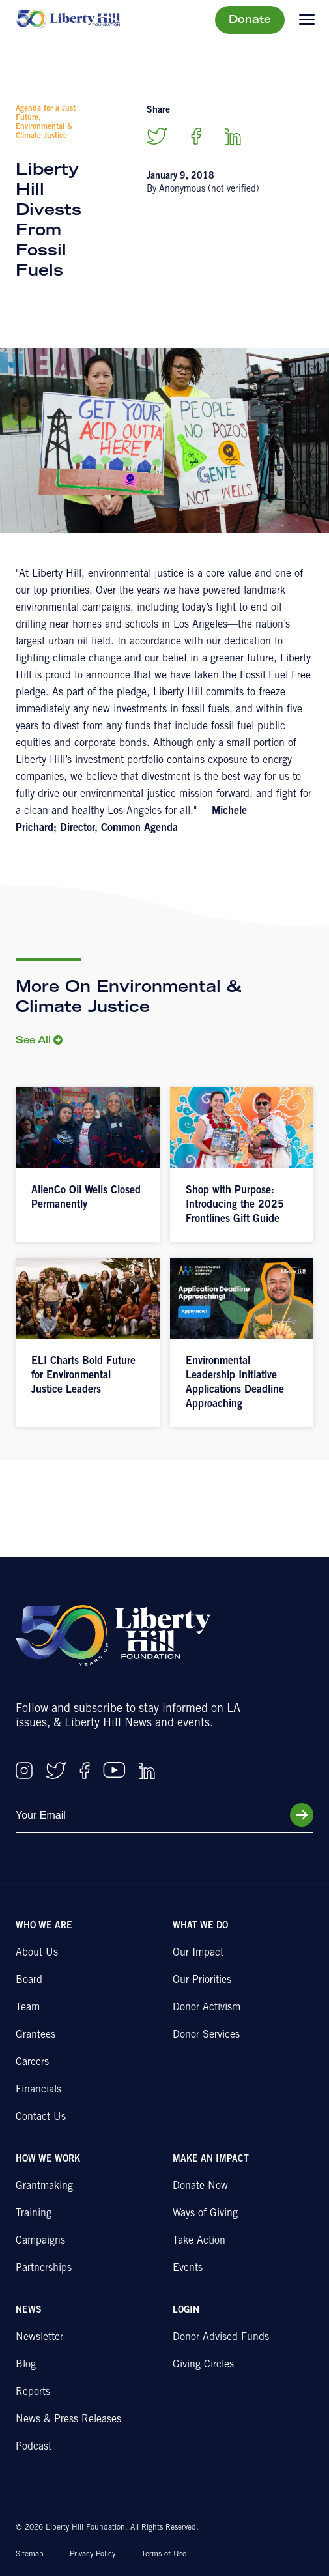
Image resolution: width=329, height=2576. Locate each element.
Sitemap (30, 2554)
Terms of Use (163, 2554)
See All (33, 1041)
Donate (250, 20)
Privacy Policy (92, 2554)
